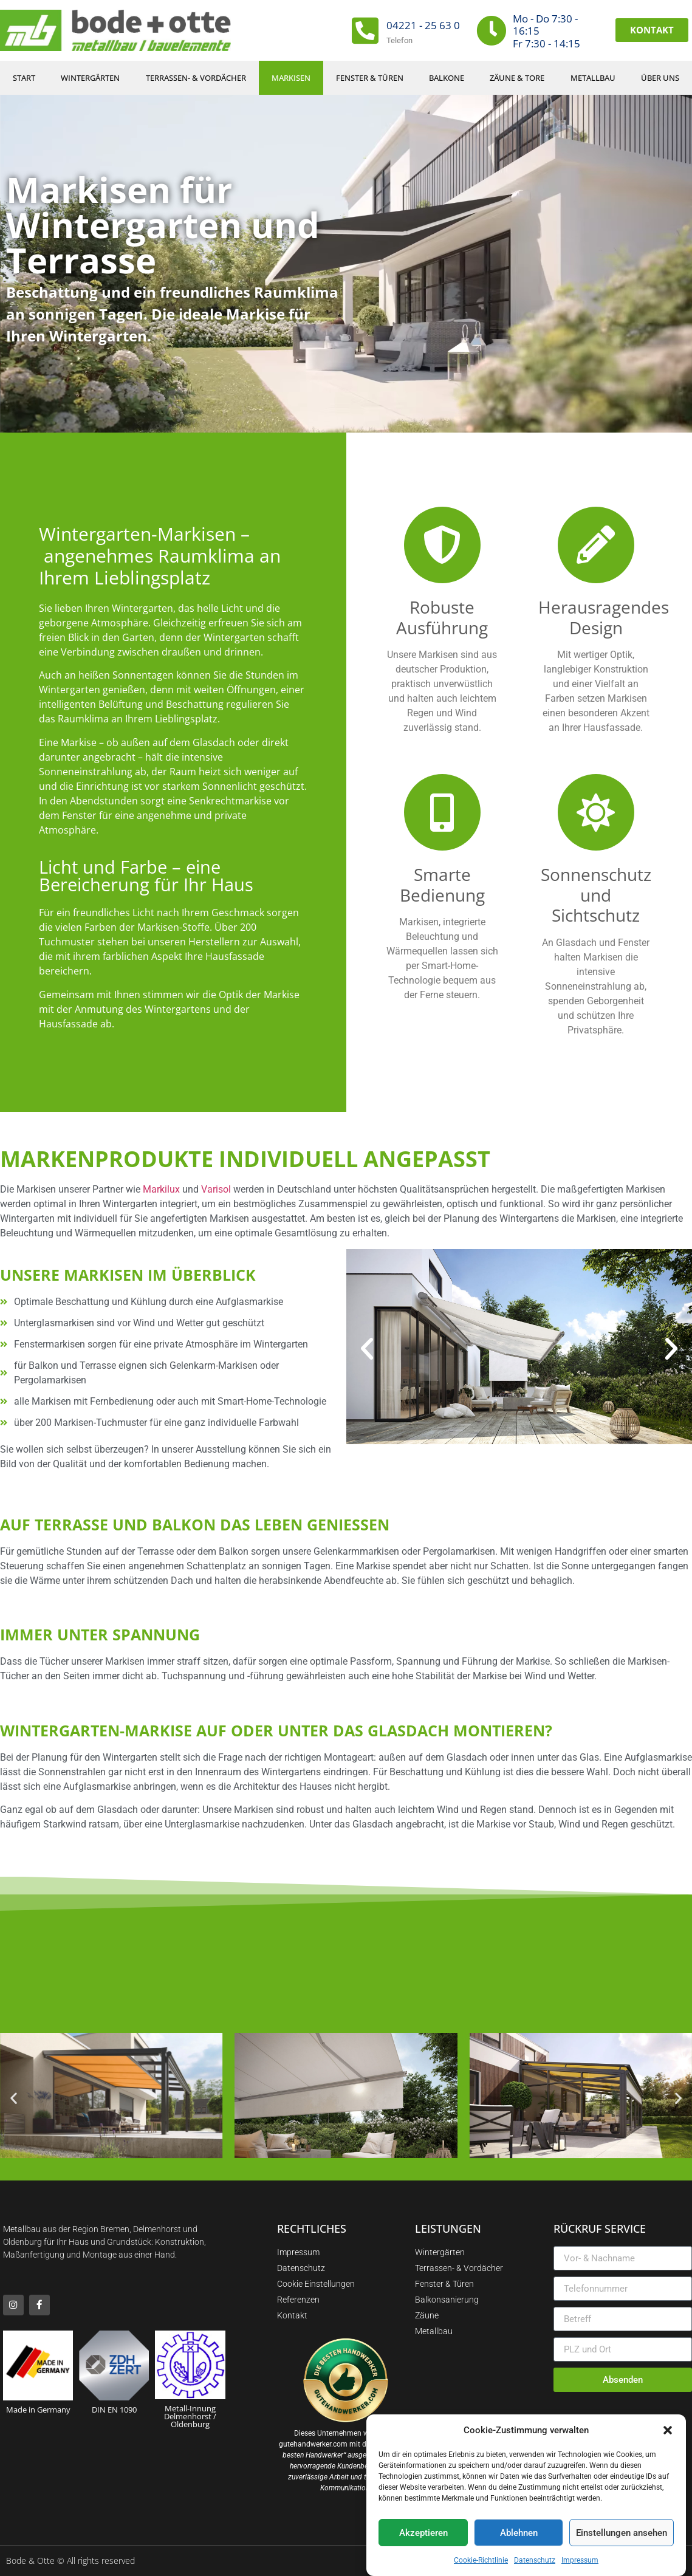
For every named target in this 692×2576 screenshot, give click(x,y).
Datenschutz (534, 2560)
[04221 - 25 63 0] (365, 30)
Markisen (291, 77)
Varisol (216, 1189)
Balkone (446, 77)
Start (24, 77)
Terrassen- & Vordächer (196, 77)
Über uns (660, 77)
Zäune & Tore (517, 77)
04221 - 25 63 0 (423, 25)
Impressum (579, 2560)
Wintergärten (90, 77)
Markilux (161, 1189)
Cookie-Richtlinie (481, 2560)
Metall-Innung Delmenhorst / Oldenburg (190, 2415)
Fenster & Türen (369, 77)
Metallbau (592, 77)
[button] (668, 2430)
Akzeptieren (423, 2532)
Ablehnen (519, 2532)
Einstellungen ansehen (621, 2532)
